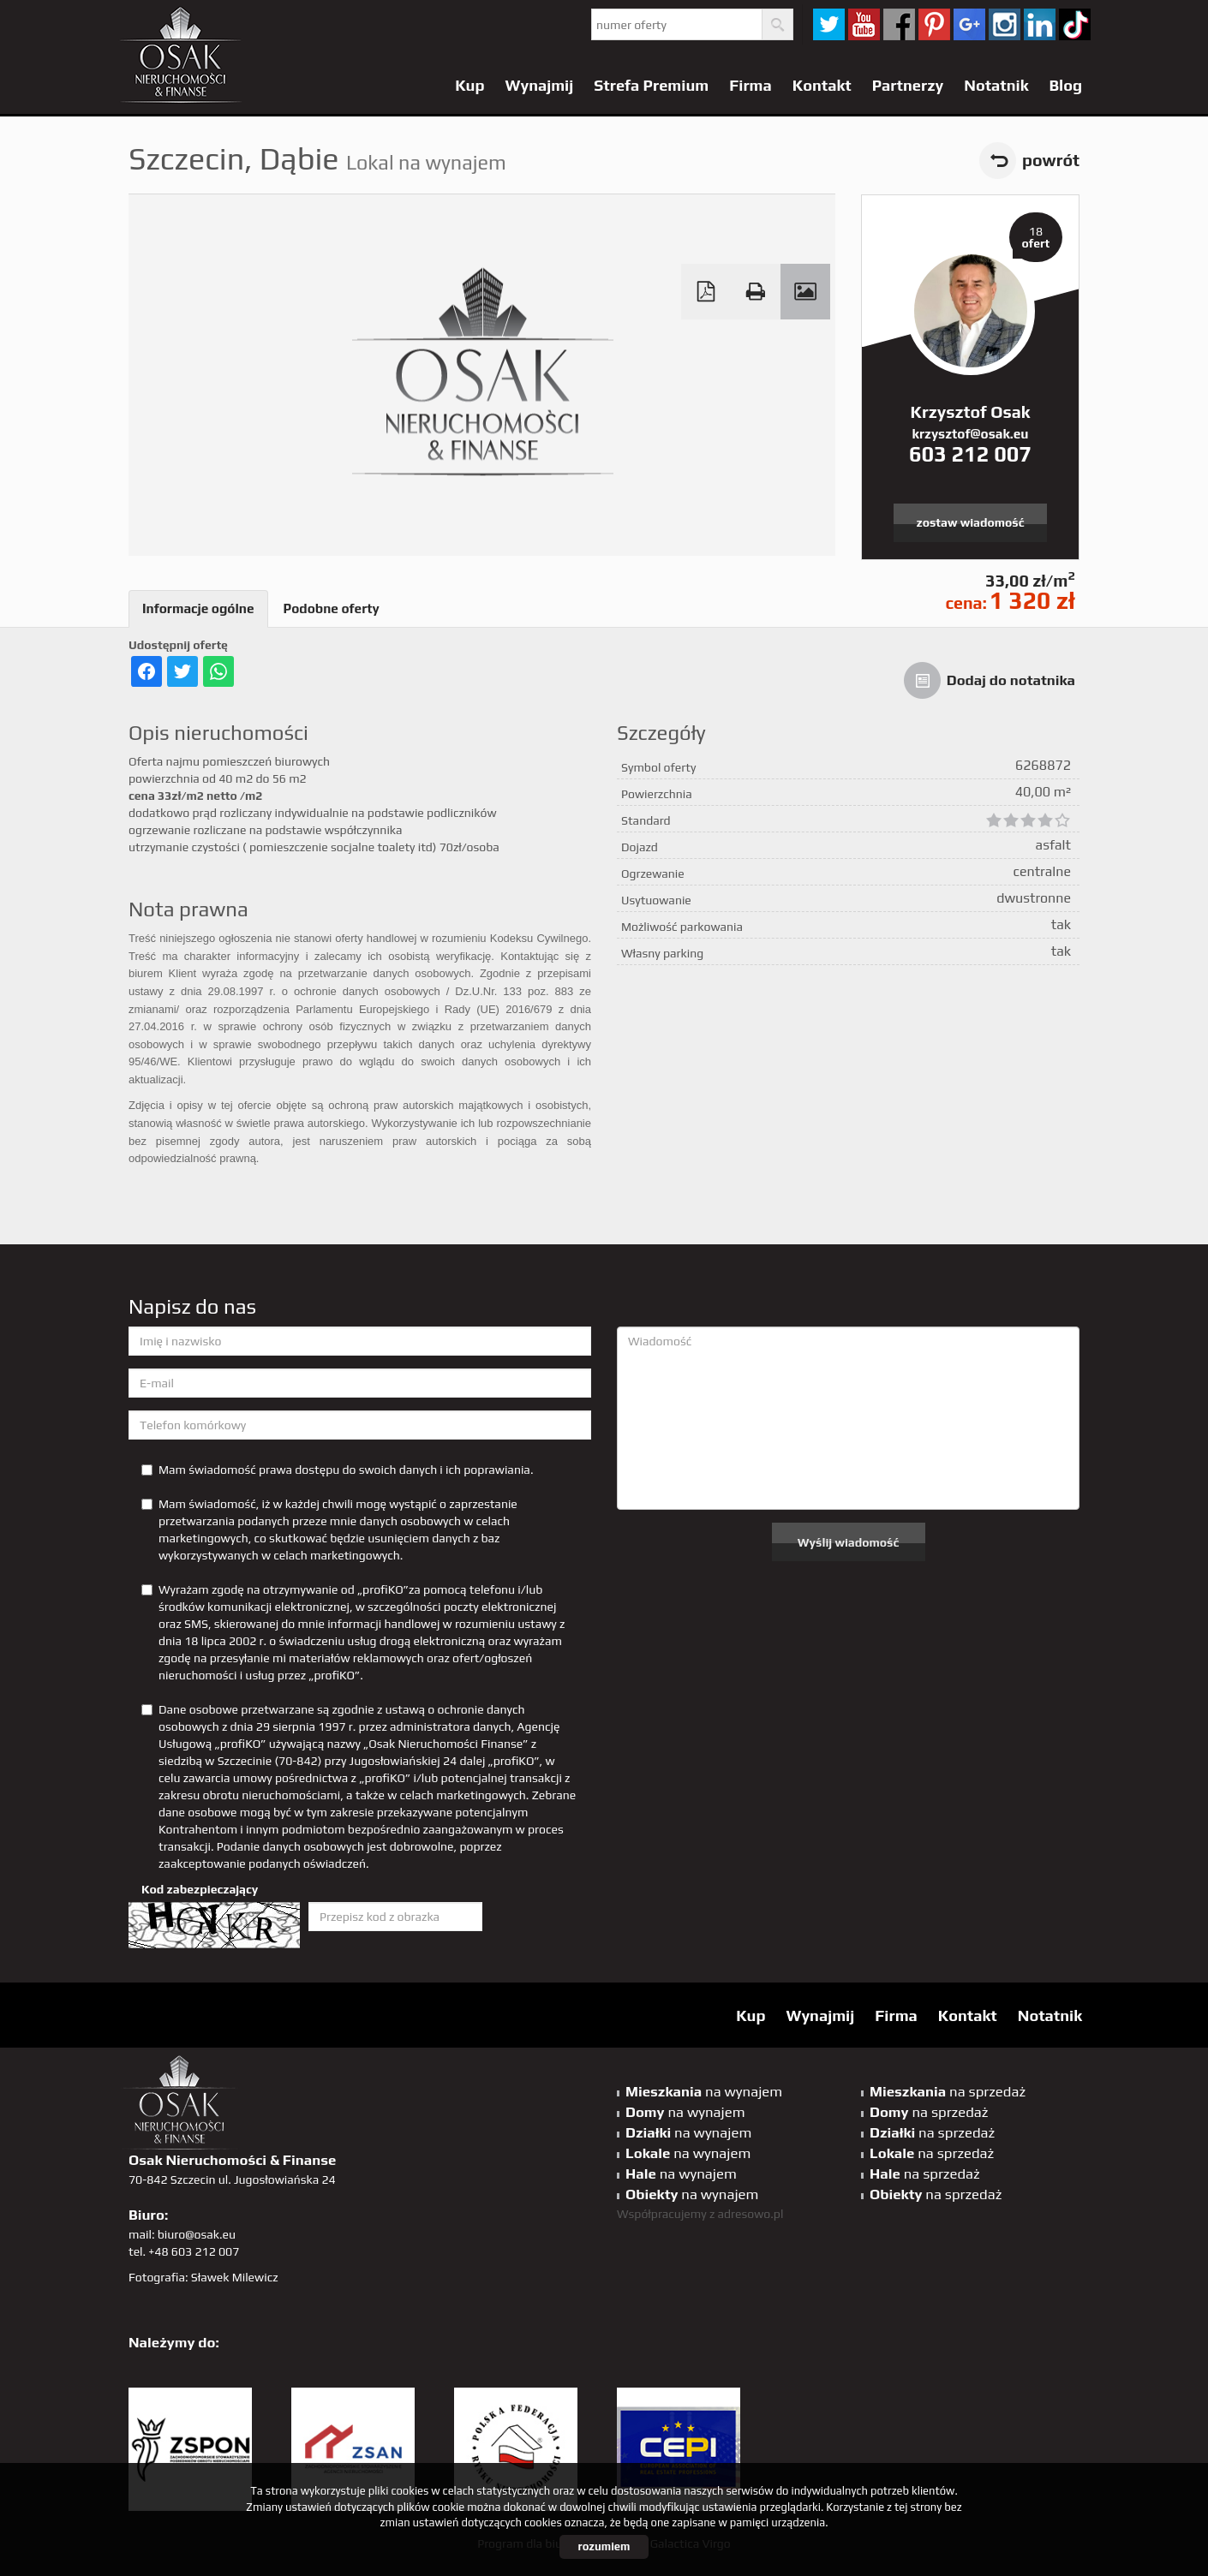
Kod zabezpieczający (199, 1889)
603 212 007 (970, 454)
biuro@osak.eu (197, 2234)
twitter (829, 24)
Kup (469, 85)
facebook (899, 24)
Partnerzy (908, 85)
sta (1004, 24)
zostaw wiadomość (971, 522)
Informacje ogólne (198, 608)
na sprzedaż (948, 2091)
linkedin (1040, 24)
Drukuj (755, 291)
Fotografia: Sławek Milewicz (203, 2277)
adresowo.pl (751, 2214)
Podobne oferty (332, 608)
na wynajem (703, 2091)
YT (864, 24)
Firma (750, 85)
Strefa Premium (651, 85)
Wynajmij (539, 85)
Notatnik (996, 85)
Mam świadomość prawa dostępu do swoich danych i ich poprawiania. (337, 1469)
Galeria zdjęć (805, 291)
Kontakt (822, 85)
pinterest (934, 24)
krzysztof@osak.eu (970, 433)
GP (969, 24)
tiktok (1075, 24)
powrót (1050, 160)
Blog (1065, 85)
